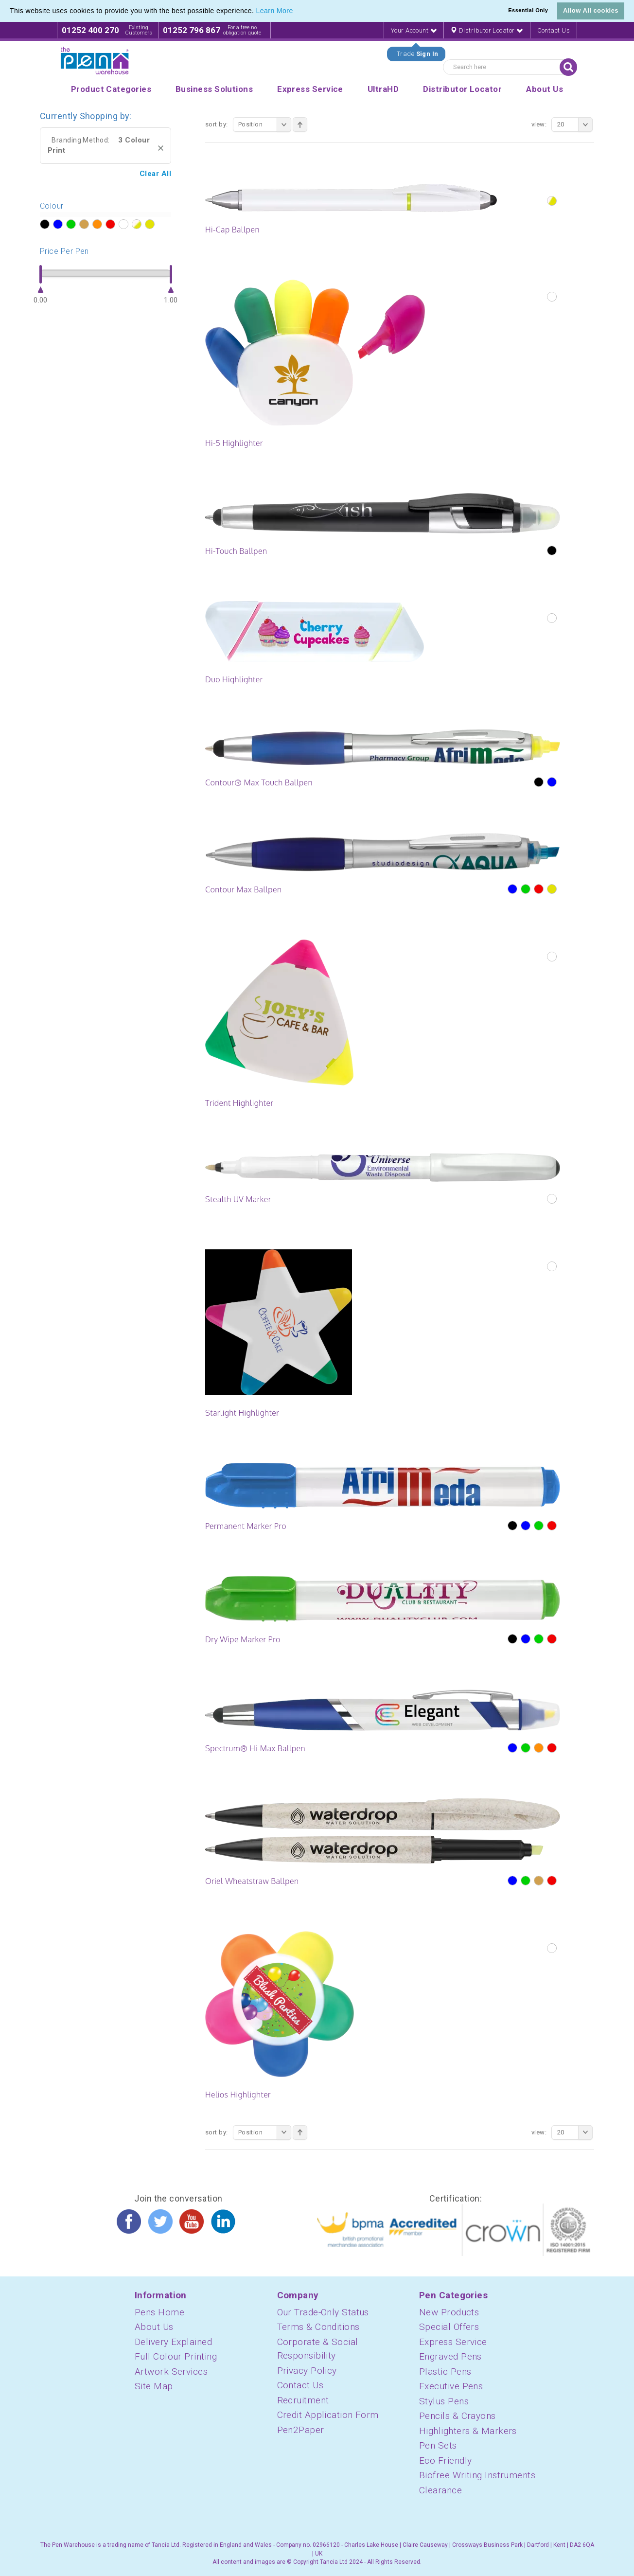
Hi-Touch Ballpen (236, 551)
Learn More (274, 11)
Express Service (453, 2341)
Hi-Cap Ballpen (232, 229)
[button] (296, 11)
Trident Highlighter (239, 1103)
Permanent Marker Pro (245, 1526)
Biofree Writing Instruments (477, 2475)
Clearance (440, 2490)
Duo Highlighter (234, 679)
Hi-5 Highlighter (234, 443)
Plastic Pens (445, 2371)
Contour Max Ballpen (243, 889)
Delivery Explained (173, 2341)
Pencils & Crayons (457, 2415)
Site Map (154, 2386)
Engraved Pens (450, 2356)
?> (44, 224)
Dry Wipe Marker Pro (243, 1639)
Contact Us (553, 30)
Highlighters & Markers (468, 2430)
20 (575, 124)
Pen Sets (438, 2445)
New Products (449, 2312)
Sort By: (216, 124)
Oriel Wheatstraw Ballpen (252, 1881)
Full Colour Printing (176, 2356)
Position (264, 124)
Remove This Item (160, 148)
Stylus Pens (444, 2401)
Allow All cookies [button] (590, 10)
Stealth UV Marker (238, 1199)
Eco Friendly (445, 2460)
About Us (154, 2326)
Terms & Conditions (318, 2326)
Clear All (155, 173)
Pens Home (159, 2312)
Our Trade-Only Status (323, 2312)
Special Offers (449, 2326)
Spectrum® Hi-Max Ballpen (255, 1748)
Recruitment (303, 2400)
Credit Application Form (328, 2414)
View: (538, 124)
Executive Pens (451, 2386)
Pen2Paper (300, 2429)
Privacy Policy (307, 2370)
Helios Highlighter (238, 2094)
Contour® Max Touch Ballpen (259, 782)
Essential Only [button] (528, 10)
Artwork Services (171, 2371)
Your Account (414, 30)
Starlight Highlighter (242, 1413)
